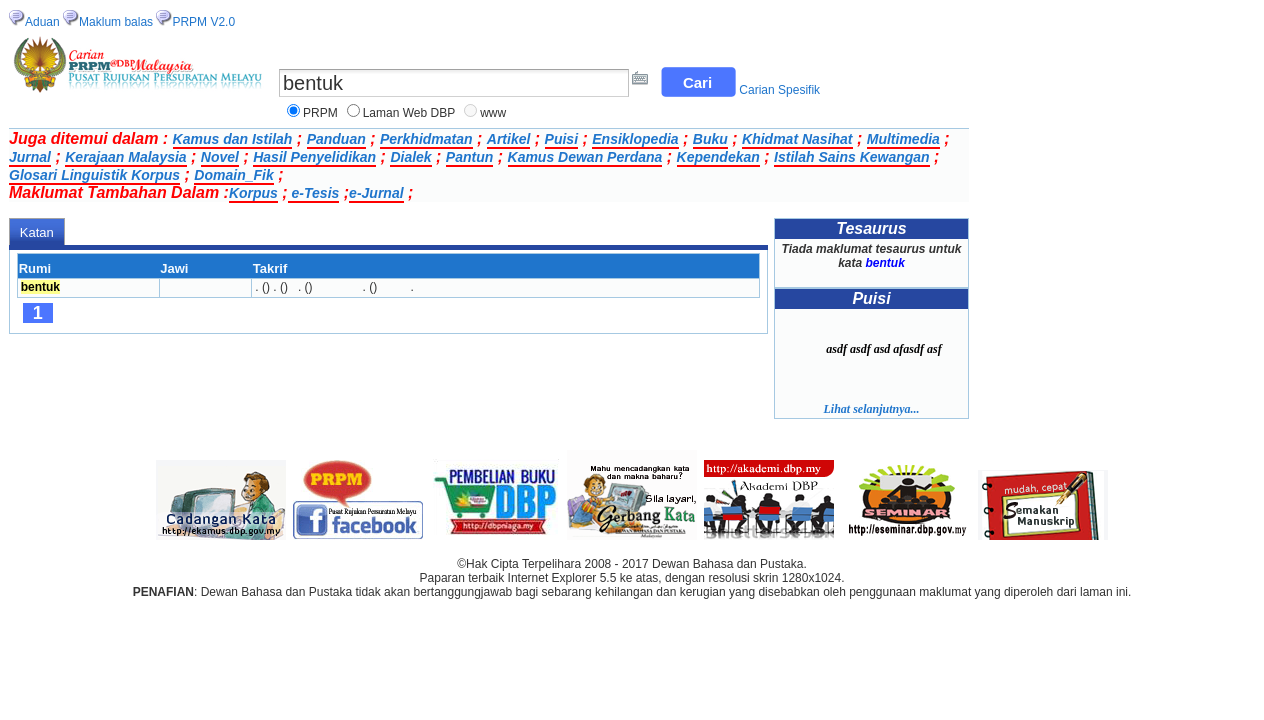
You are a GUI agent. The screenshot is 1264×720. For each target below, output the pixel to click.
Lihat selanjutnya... (871, 409)
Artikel (509, 139)
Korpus (253, 193)
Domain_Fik (233, 175)
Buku (710, 139)
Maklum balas (116, 22)
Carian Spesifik (779, 90)
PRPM (320, 113)
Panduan (336, 139)
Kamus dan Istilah (233, 139)
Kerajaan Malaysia (125, 157)
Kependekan (718, 157)
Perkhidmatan (426, 139)
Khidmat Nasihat (797, 139)
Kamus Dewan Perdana (585, 157)
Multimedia (903, 139)
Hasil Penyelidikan (314, 157)
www (493, 113)
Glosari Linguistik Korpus (94, 175)
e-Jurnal (376, 193)
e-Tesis (314, 193)
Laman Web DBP (409, 113)
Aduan (42, 22)
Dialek (410, 157)
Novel (220, 157)
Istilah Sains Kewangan (852, 157)
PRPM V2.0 (203, 22)
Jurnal (30, 157)
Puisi (561, 139)
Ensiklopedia (635, 139)
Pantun (469, 157)
